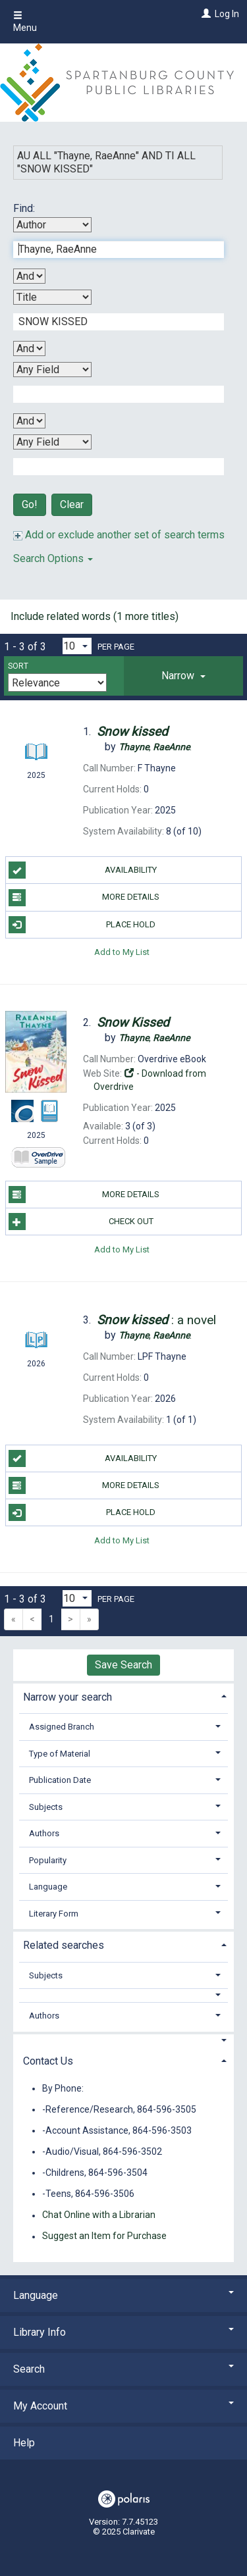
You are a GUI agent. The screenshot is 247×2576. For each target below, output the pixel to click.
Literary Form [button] (53, 1914)
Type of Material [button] (59, 1754)
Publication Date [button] (60, 1780)
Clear (72, 504)
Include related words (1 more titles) (94, 616)
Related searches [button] (63, 1945)
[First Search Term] (111, 249)
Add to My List (122, 952)
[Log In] (204, 14)
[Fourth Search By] (52, 442)
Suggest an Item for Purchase (104, 2236)
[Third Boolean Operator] (29, 420)
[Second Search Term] (111, 322)
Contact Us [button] (48, 2061)
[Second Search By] (52, 297)
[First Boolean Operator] (29, 276)
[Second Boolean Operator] (29, 348)
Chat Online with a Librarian (98, 2215)
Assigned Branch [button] (61, 1727)
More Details (84, 897)
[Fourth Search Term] (111, 466)
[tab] (183, 676)
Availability (83, 870)
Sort (18, 666)
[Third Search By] (52, 369)
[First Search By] (52, 224)
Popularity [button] (48, 1860)
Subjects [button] (46, 1807)
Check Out (81, 1221)
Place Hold (82, 924)
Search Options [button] (53, 558)
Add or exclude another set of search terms (119, 534)
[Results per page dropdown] (77, 646)
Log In (227, 14)
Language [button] (48, 1887)
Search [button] (123, 2369)
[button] (183, 676)
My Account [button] (123, 2406)
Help (24, 2442)
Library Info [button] (123, 2332)
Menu (25, 22)
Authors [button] (44, 1833)
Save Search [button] (123, 1665)
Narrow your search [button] (67, 1697)
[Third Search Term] (111, 394)
